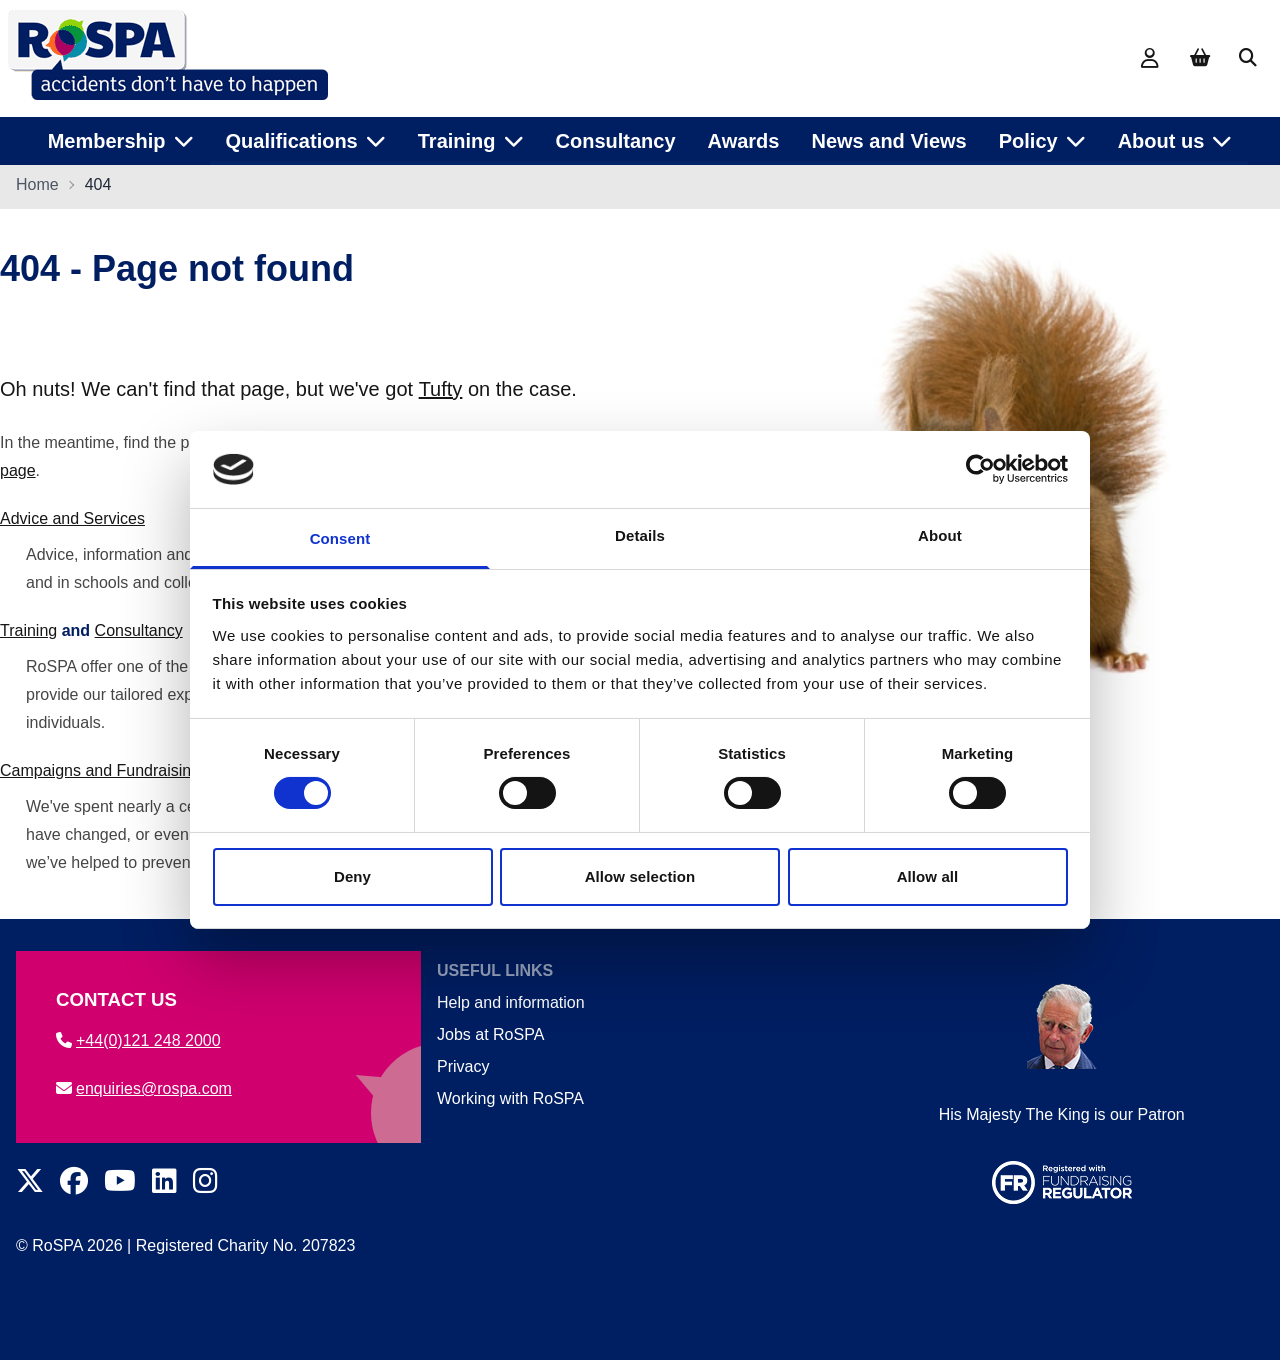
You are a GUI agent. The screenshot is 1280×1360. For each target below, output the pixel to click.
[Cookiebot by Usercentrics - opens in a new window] (980, 469)
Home (37, 186)
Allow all (928, 876)
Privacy (463, 1066)
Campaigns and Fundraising (100, 772)
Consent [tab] (340, 538)
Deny (352, 876)
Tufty (441, 391)
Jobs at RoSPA (490, 1034)
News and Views (888, 139)
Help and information (511, 1002)
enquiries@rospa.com (144, 1088)
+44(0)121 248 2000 (138, 1040)
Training (28, 632)
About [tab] (940, 535)
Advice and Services (72, 520)
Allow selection (640, 876)
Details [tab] (640, 535)
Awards (744, 139)
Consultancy (616, 139)
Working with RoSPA (510, 1098)
